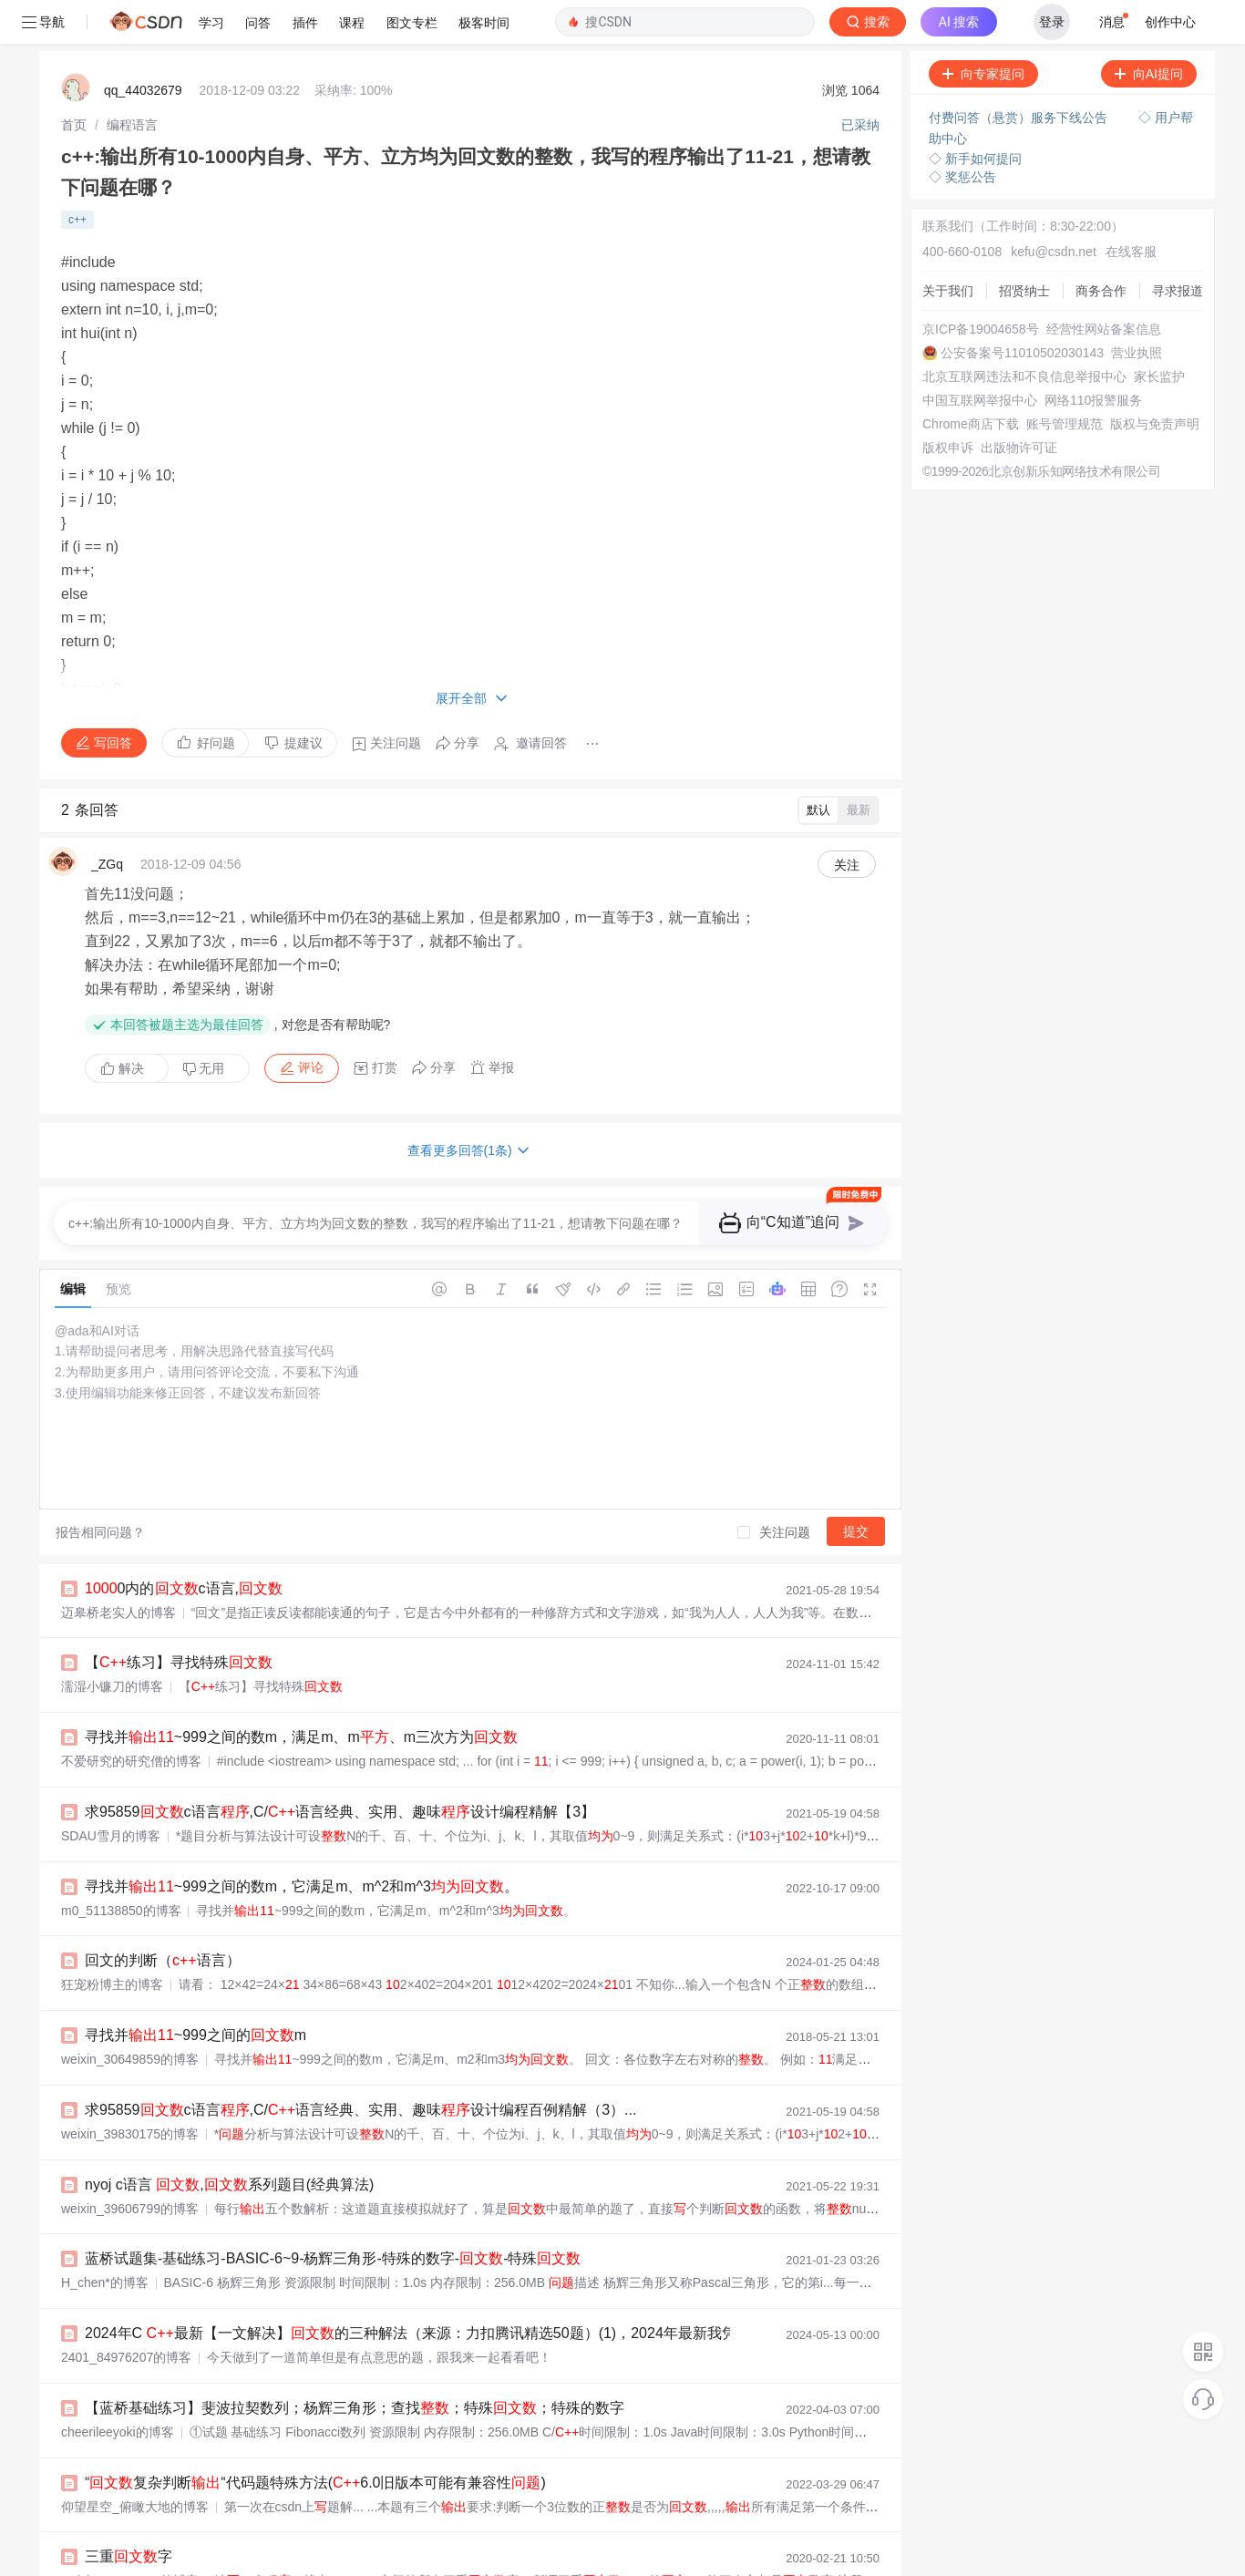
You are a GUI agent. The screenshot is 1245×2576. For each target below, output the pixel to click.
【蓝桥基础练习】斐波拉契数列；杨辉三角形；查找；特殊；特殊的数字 (354, 2364)
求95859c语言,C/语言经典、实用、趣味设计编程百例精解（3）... (360, 2066)
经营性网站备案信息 (1103, 285)
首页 (74, 81)
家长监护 (1159, 332)
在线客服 (1131, 208)
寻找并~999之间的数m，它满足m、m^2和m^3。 (302, 1842)
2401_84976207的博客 (126, 2313)
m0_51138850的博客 (121, 1867)
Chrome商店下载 (970, 380)
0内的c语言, (184, 1544)
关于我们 (947, 247)
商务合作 (1101, 247)
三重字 (128, 2512)
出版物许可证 (1019, 404)
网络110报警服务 (1093, 356)
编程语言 (132, 81)
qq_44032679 (143, 46)
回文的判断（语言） (163, 1916)
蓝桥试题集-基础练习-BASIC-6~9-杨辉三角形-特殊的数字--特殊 (333, 2214)
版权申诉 (947, 404)
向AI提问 (1149, 30)
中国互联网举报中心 (979, 356)
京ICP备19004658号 (980, 285)
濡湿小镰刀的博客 (112, 1642)
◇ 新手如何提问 (975, 115)
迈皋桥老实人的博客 (118, 1568)
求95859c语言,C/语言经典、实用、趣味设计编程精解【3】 (340, 1768)
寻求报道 (1177, 247)
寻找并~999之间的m (195, 1991)
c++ (77, 176)
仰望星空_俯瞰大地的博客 (135, 2463)
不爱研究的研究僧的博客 (131, 1717)
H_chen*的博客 (105, 2238)
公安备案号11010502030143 (1022, 309)
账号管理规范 (1064, 380)
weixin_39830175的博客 (130, 2090)
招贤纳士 (1024, 247)
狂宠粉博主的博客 (112, 1940)
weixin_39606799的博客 (130, 2165)
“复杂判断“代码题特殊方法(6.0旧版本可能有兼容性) (315, 2439)
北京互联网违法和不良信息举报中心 (1024, 332)
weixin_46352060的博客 (130, 2537)
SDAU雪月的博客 (110, 1792)
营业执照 (1136, 309)
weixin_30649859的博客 (130, 2015)
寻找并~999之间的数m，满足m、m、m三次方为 (301, 1693)
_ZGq (107, 820)
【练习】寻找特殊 (179, 1618)
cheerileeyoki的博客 (117, 2388)
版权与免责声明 (1154, 380)
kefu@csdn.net (1053, 208)
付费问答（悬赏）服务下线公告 (1020, 74)
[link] (74, 81)
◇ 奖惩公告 (962, 133)
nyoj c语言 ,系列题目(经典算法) (229, 2140)
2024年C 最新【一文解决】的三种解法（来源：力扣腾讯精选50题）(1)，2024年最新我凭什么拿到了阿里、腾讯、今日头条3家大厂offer (560, 2289)
